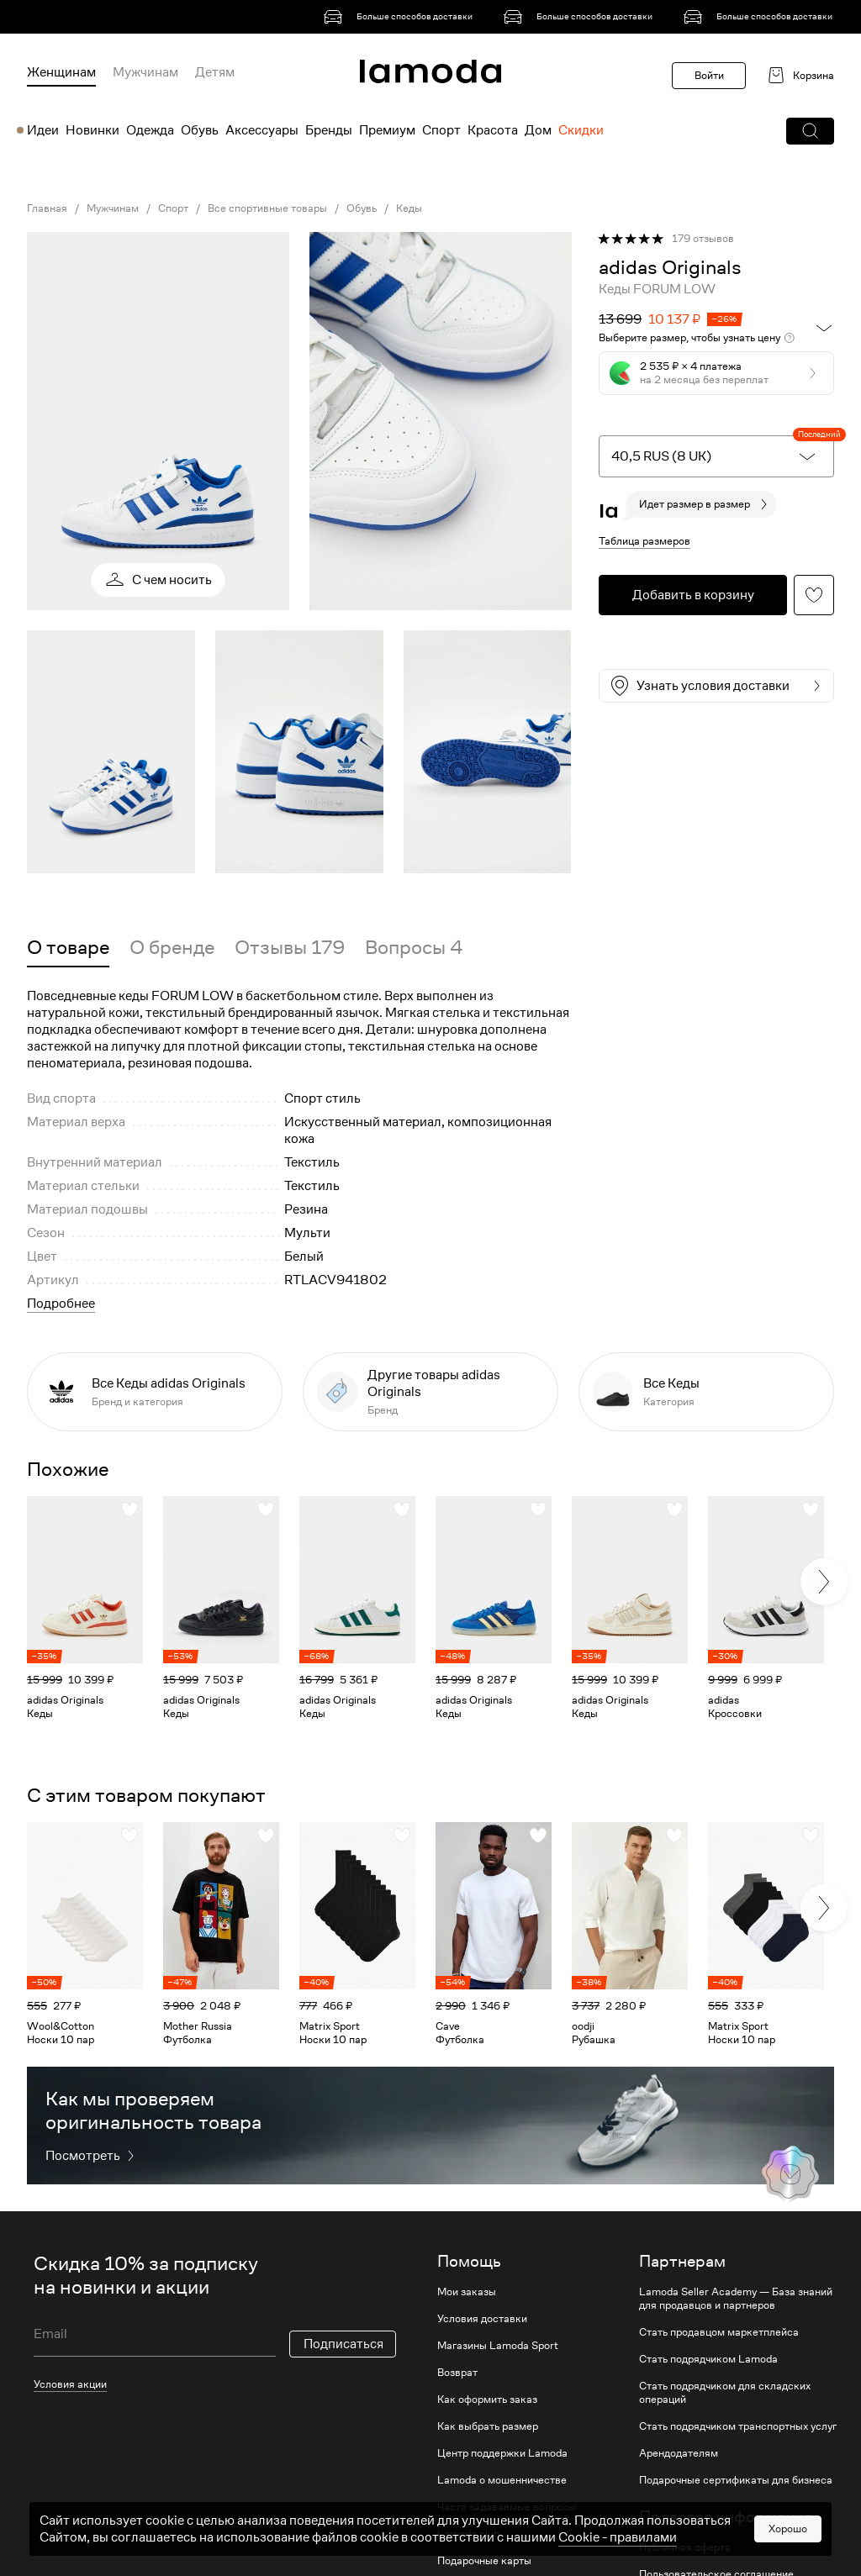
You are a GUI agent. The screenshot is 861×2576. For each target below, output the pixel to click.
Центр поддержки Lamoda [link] (502, 2453)
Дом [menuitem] (538, 130)
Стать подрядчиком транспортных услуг (738, 2426)
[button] (810, 131)
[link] (401, 17)
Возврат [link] (457, 2372)
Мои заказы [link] (466, 2292)
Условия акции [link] (70, 2384)
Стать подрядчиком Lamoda (708, 2359)
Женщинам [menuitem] (61, 72)
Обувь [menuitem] (200, 130)
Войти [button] (709, 75)
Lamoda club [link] (468, 2534)
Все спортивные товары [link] (267, 208)
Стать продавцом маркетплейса (719, 2332)
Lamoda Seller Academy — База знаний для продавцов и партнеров (735, 2298)
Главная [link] (47, 208)
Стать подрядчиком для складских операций (725, 2392)
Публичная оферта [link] (685, 2547)
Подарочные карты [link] (484, 2561)
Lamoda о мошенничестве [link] (502, 2480)
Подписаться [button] (343, 2344)
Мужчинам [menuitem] (145, 72)
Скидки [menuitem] (581, 130)
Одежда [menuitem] (150, 130)
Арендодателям (678, 2453)
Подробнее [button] (61, 1303)
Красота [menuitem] (492, 130)
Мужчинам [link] (113, 208)
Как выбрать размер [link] (487, 2426)
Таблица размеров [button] (644, 541)
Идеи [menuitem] (43, 130)
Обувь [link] (361, 208)
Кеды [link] (409, 208)
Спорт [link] (173, 208)
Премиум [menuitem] (387, 130)
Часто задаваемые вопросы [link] (506, 2507)
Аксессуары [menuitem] (261, 130)
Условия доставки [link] (482, 2319)
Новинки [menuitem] (92, 130)
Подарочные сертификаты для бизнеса (735, 2480)
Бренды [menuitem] (328, 130)
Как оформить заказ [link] (487, 2399)
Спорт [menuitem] (441, 130)
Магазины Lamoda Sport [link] (497, 2345)
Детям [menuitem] (215, 72)
